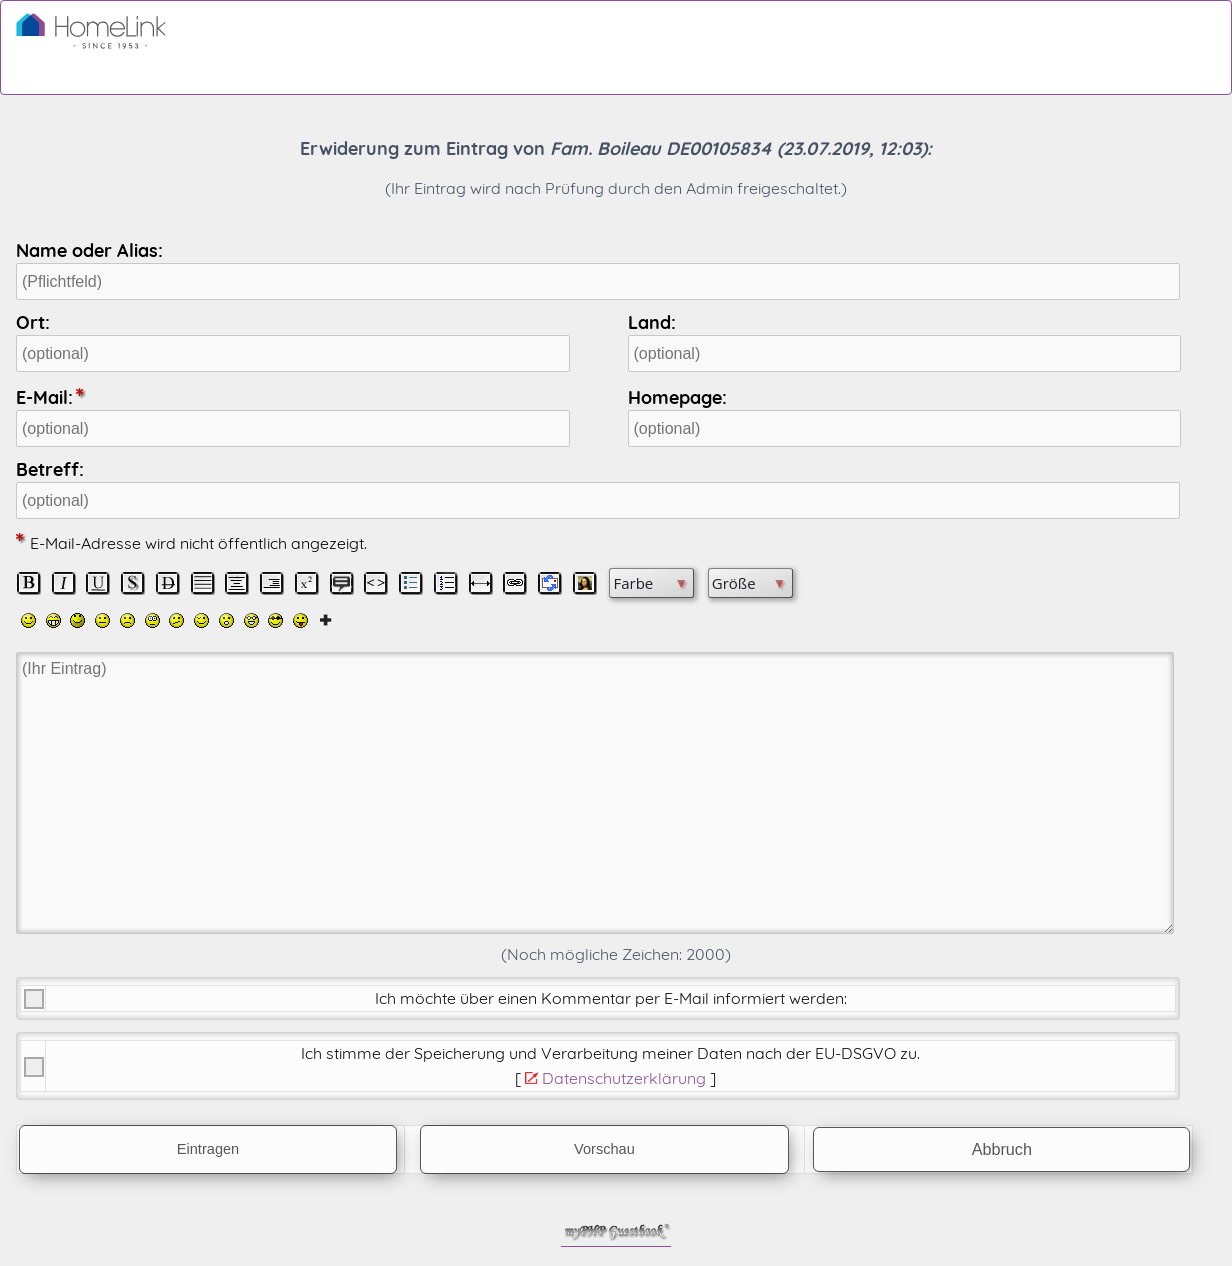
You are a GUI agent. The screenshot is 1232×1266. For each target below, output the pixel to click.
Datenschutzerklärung (624, 1078)
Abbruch (1002, 1149)
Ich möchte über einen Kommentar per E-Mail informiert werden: (611, 998)
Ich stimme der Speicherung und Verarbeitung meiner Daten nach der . (610, 1053)
